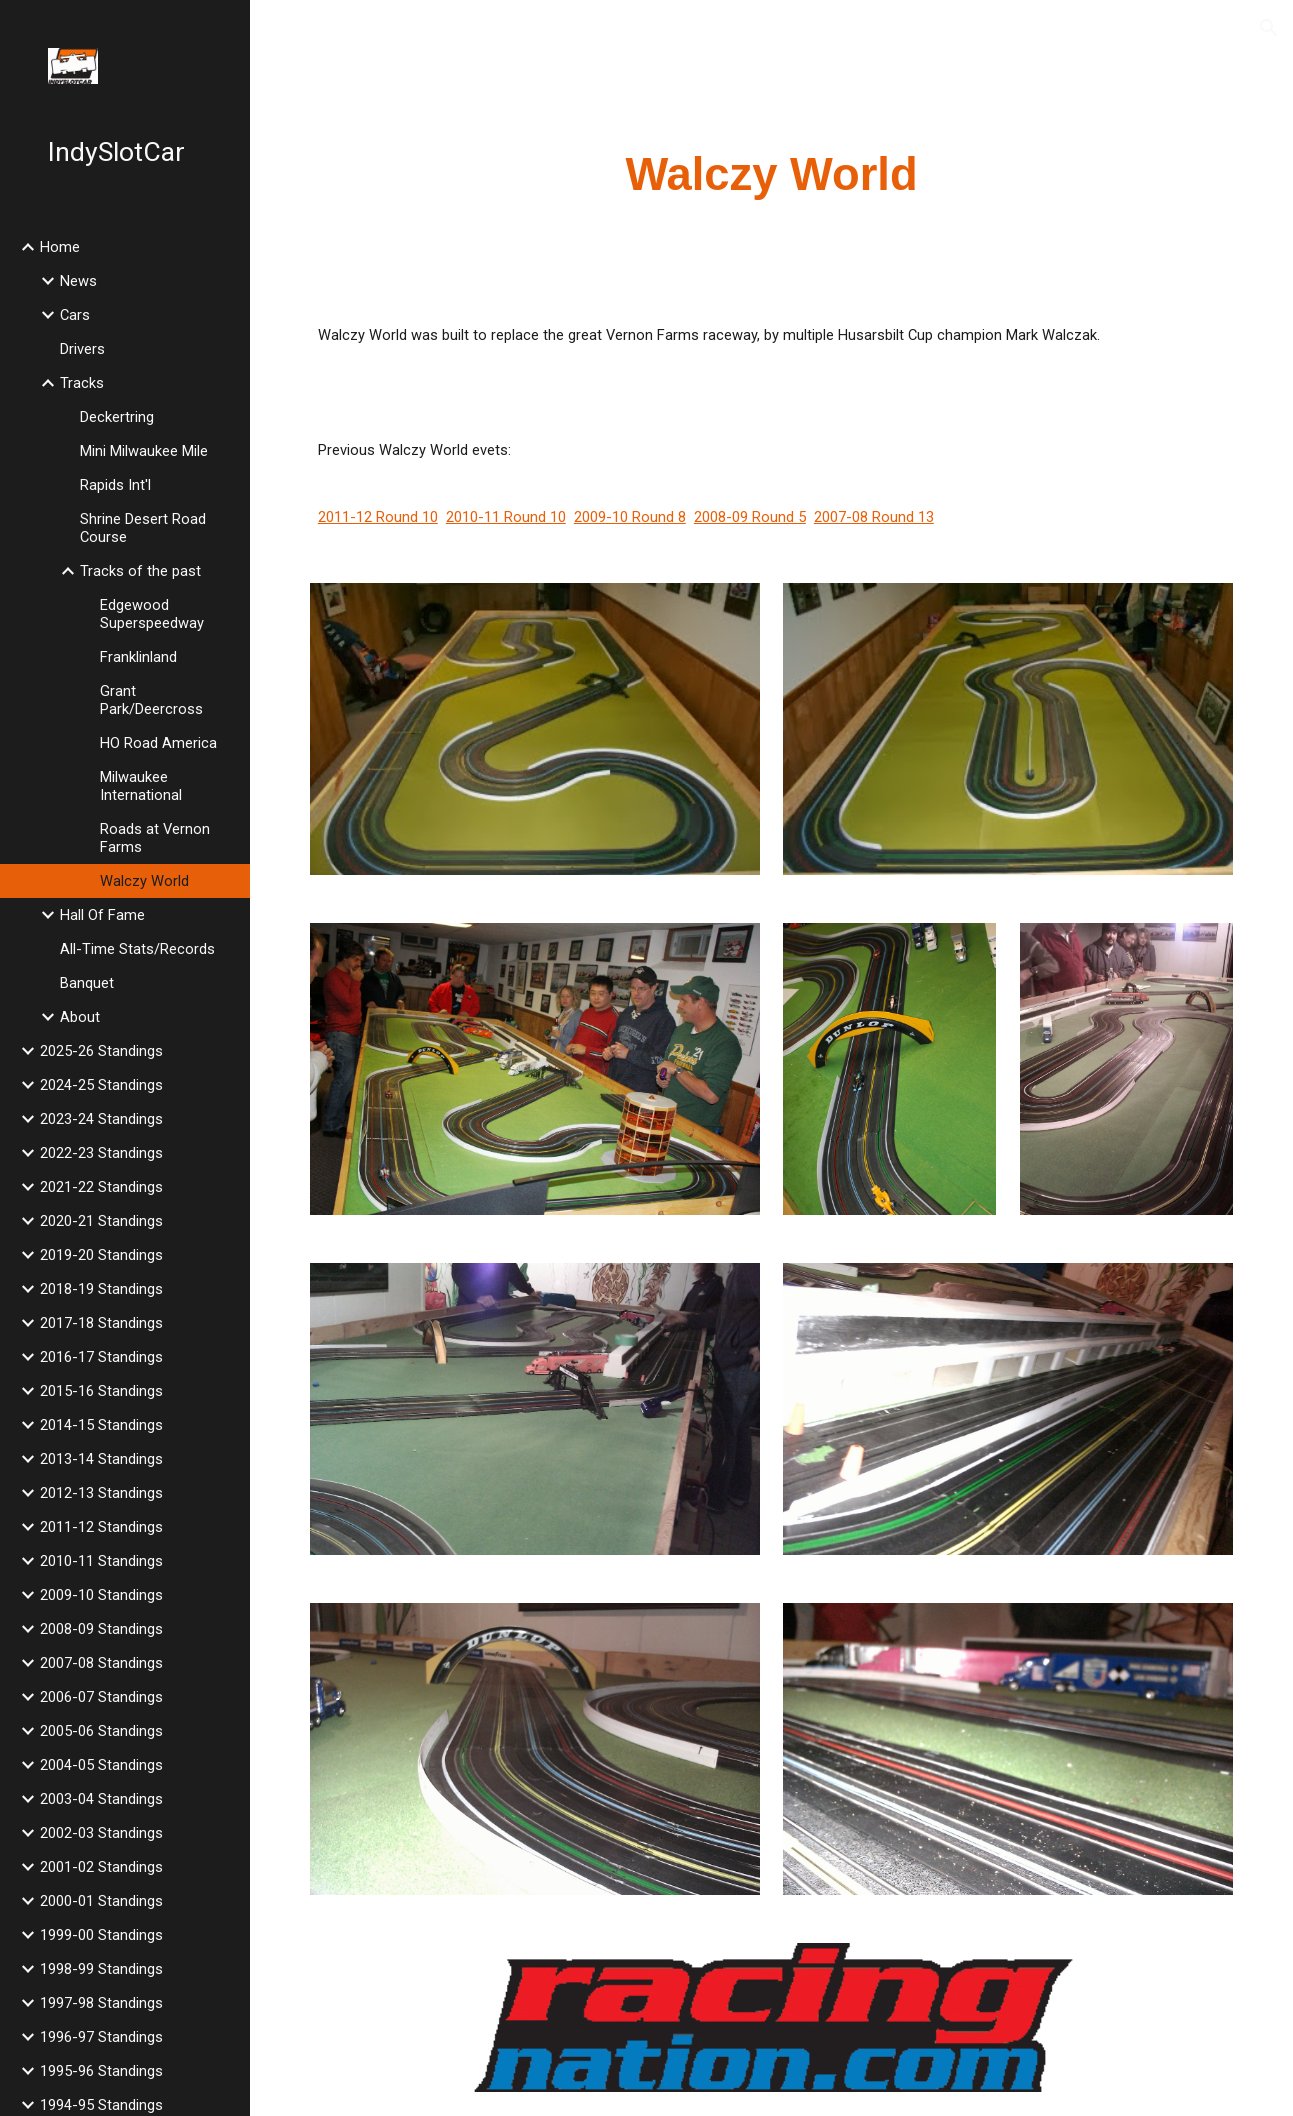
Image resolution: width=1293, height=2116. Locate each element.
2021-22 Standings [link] (101, 1187)
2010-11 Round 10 (506, 517)
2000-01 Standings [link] (101, 1901)
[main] (771, 175)
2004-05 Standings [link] (101, 1765)
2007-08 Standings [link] (101, 1663)
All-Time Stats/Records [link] (137, 949)
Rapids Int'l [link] (115, 485)
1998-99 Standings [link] (101, 1969)
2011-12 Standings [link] (101, 1527)
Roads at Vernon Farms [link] (155, 838)
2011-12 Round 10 (378, 517)
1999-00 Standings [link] (101, 1935)
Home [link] (60, 247)
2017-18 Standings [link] (101, 1323)
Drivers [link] (82, 349)
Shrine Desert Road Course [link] (143, 528)
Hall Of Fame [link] (102, 915)
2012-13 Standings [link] (101, 1493)
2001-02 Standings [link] (101, 1867)
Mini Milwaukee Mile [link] (144, 451)
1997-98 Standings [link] (101, 2003)
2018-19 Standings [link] (101, 1289)
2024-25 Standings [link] (101, 1085)
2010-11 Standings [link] (101, 1561)
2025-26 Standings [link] (101, 1051)
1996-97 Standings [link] (101, 2037)
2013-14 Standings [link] (101, 1459)
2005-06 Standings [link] (101, 1731)
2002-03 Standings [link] (101, 1833)
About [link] (80, 1017)
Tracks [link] (82, 383)
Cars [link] (75, 315)
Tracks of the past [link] (140, 571)
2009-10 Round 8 (630, 517)
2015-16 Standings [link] (101, 1391)
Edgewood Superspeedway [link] (152, 614)
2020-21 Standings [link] (101, 1221)
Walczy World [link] (144, 881)
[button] (1269, 28)
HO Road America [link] (158, 743)
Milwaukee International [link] (141, 786)
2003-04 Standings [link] (101, 1799)
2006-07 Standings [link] (101, 1697)
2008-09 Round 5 (750, 517)
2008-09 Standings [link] (101, 1629)
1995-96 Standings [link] (101, 2071)
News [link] (78, 281)
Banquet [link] (87, 983)
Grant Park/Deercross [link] (151, 700)
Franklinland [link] (138, 657)
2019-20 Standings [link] (101, 1255)
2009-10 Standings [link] (101, 1595)
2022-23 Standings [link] (101, 1153)
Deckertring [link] (117, 417)
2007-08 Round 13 (874, 517)
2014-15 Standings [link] (101, 1425)
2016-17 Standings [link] (101, 1357)
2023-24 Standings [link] (101, 1119)
